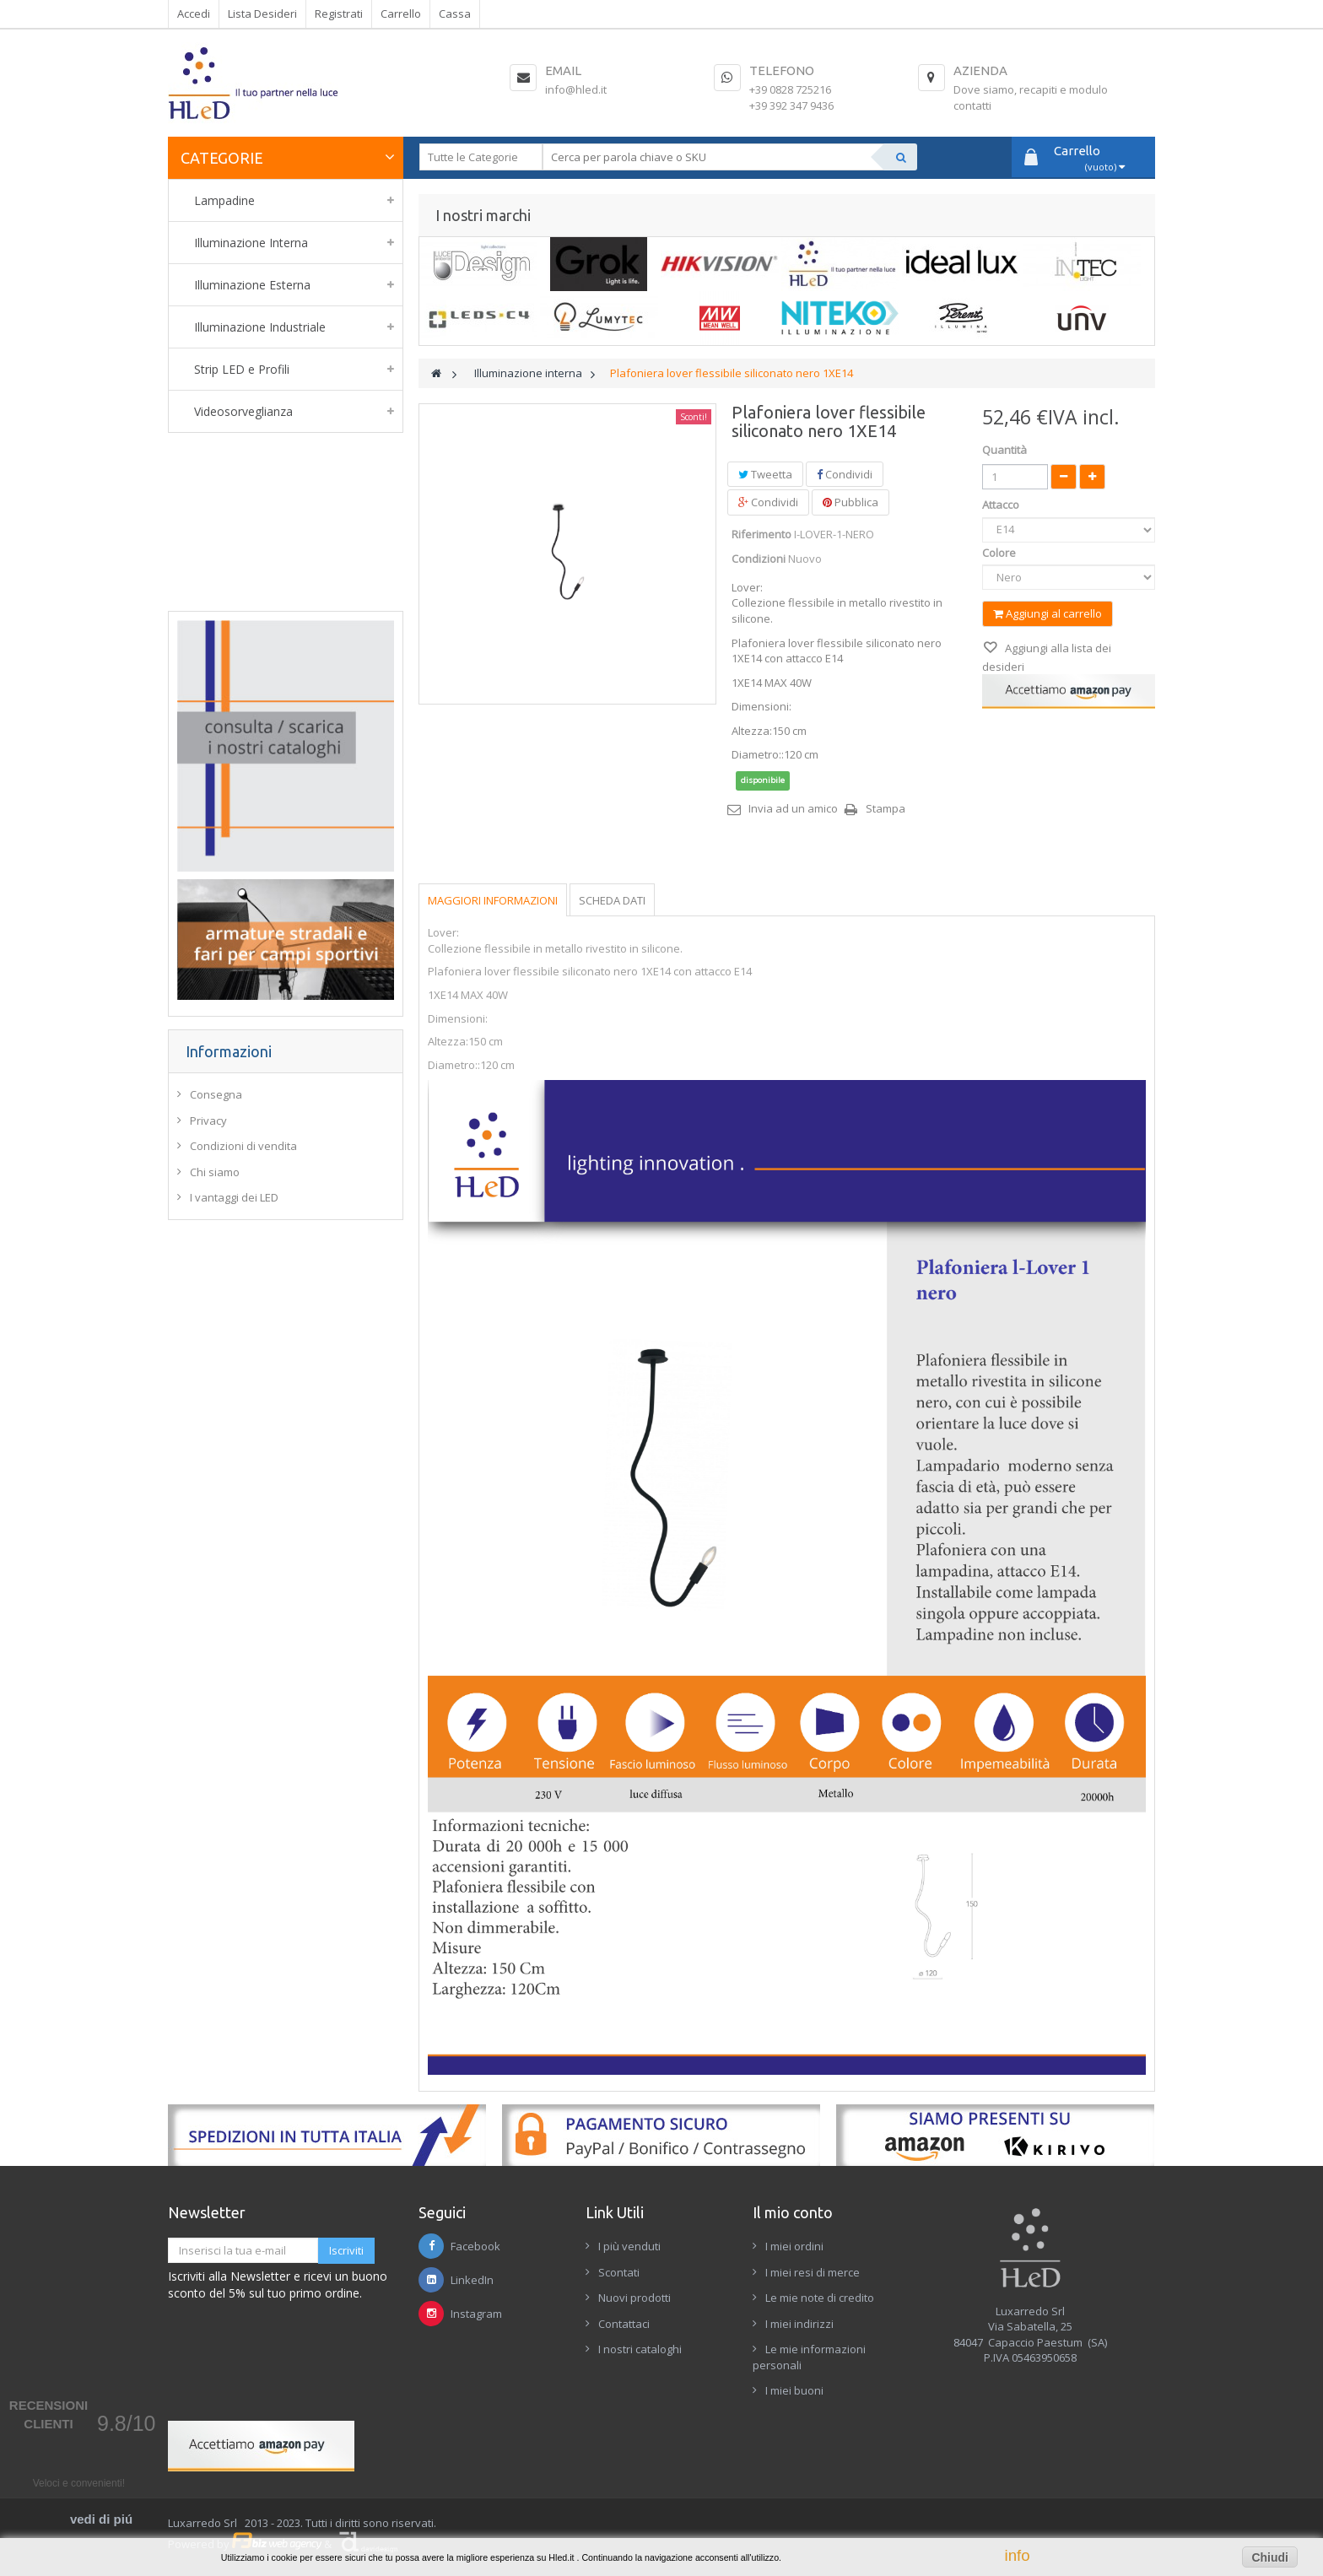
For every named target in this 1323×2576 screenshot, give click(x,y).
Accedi (193, 13)
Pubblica (850, 502)
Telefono (781, 70)
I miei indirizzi (799, 2323)
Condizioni (759, 558)
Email (563, 70)
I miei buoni (794, 2390)
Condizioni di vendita (243, 1145)
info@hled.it (576, 89)
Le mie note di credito (819, 2297)
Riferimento (761, 534)
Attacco (1002, 504)
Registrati (339, 13)
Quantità (1004, 449)
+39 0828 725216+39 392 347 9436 (791, 97)
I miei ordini (794, 2246)
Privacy (208, 1120)
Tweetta (765, 474)
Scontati (619, 2272)
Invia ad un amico (793, 808)
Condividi (844, 474)
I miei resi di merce (812, 2272)
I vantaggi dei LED (234, 1197)
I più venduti (629, 2246)
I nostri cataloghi (640, 2349)
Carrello (401, 13)
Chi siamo (215, 1172)
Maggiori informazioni (493, 900)
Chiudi (1269, 2557)
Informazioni (229, 1051)
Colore (1000, 552)
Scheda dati (612, 900)
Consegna (216, 1094)
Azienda (980, 70)
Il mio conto (793, 2212)
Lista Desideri (262, 13)
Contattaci (624, 2323)
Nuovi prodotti (634, 2297)
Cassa (455, 13)
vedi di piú (101, 2519)
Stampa (885, 808)
